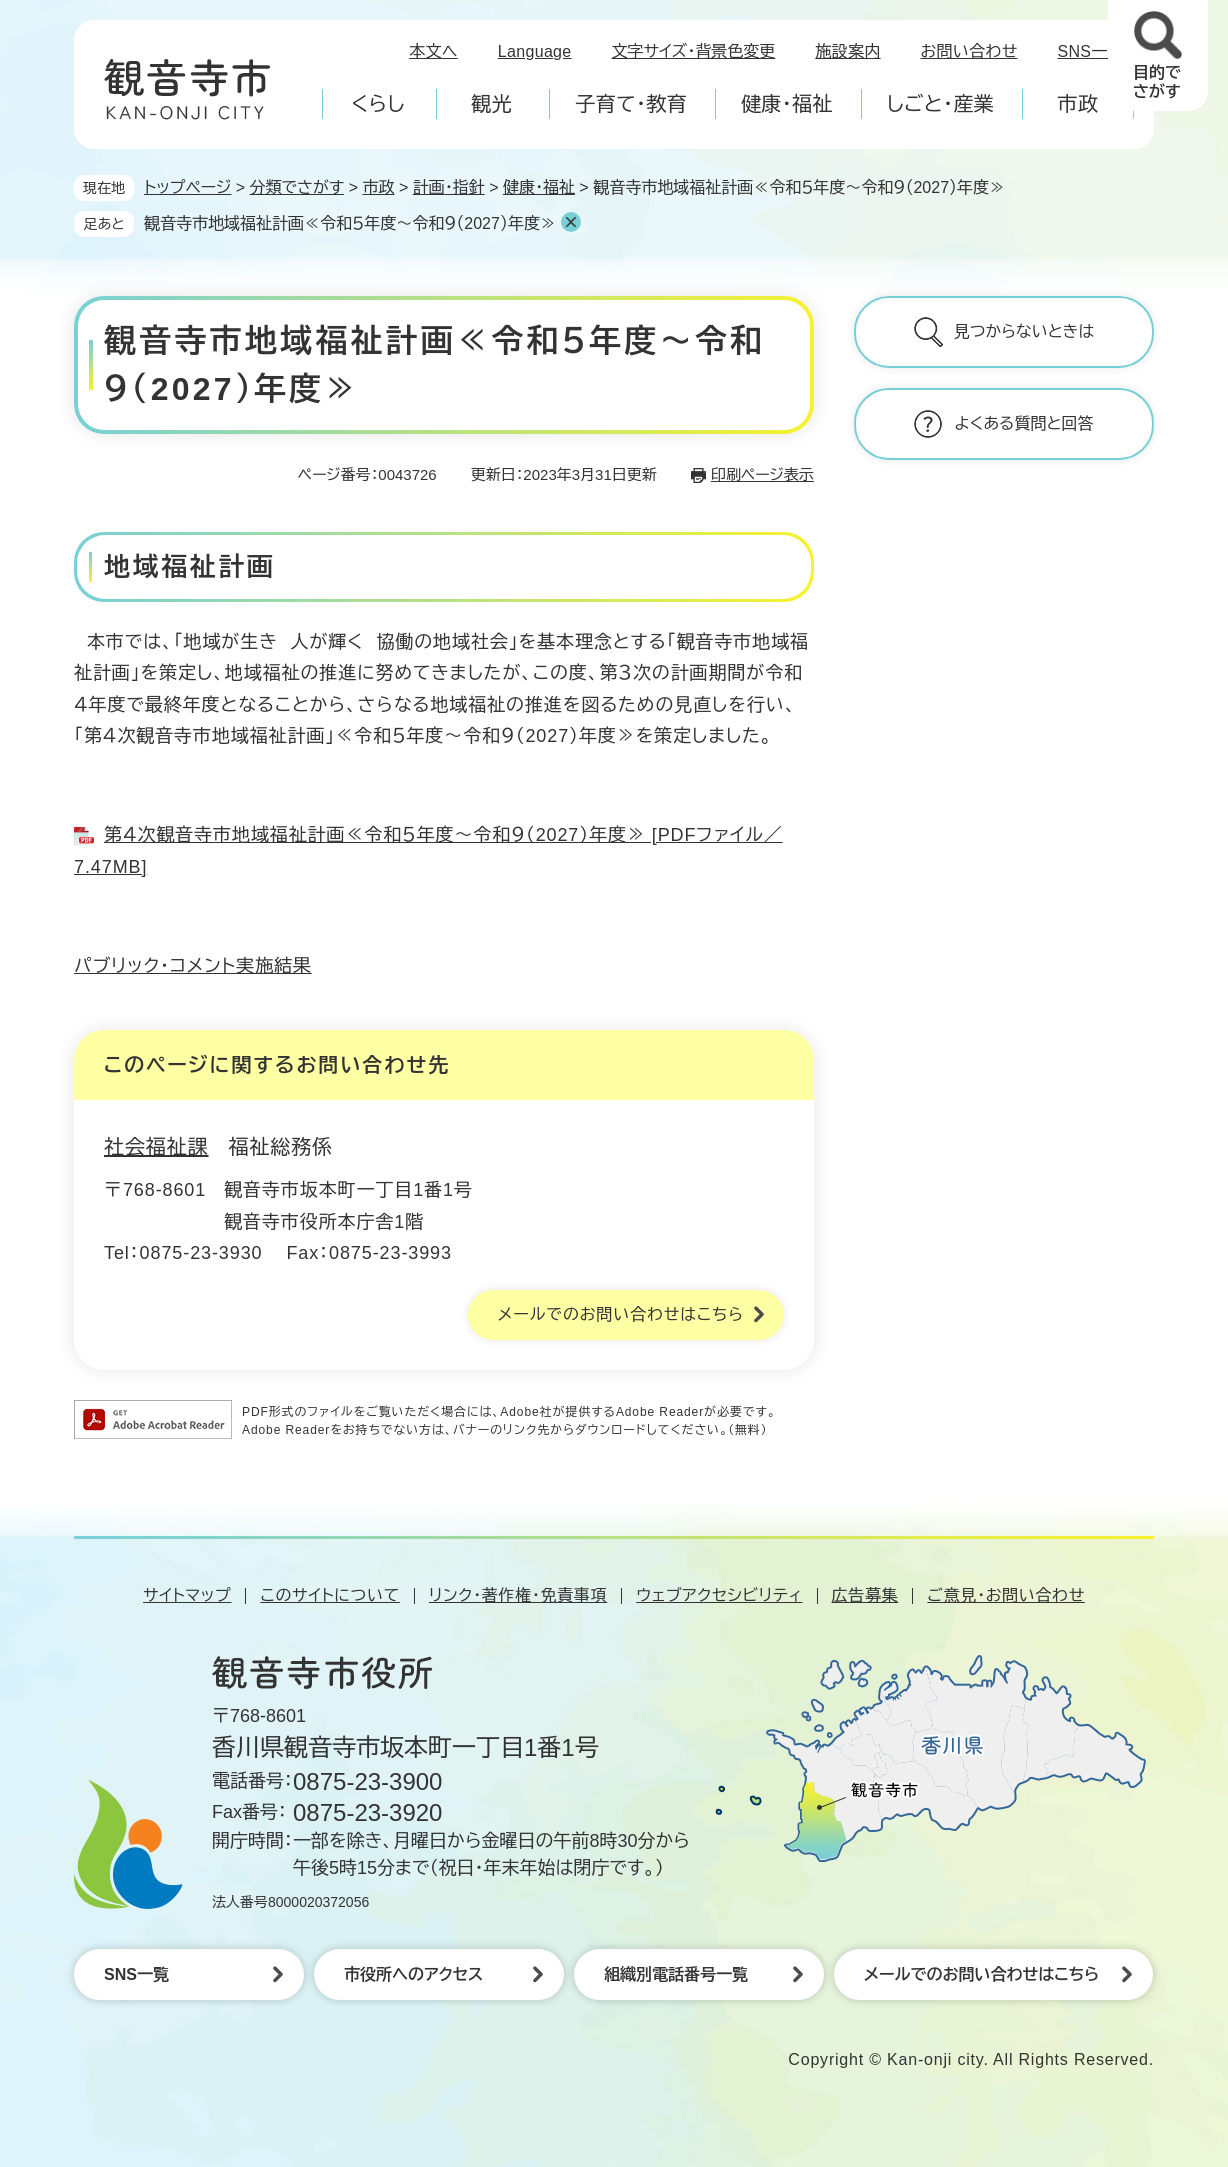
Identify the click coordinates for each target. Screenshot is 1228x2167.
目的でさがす (1157, 82)
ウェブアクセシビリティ (719, 1595)
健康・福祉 (539, 187)
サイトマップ (187, 1595)
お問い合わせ (969, 51)
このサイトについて (329, 1595)
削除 (571, 222)
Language (535, 51)
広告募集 (865, 1595)
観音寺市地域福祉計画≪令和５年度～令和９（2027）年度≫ (350, 223)
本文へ (433, 51)
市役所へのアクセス (413, 1974)
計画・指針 (449, 187)
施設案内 (847, 51)
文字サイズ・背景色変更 (694, 51)
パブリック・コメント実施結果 (193, 966)
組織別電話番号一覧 (676, 1974)
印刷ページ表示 (762, 474)
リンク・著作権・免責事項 (518, 1595)
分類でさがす (297, 187)
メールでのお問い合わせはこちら (621, 1314)
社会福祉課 (156, 1147)
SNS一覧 (1091, 51)
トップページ (187, 187)
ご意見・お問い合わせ (1006, 1595)
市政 (378, 187)
